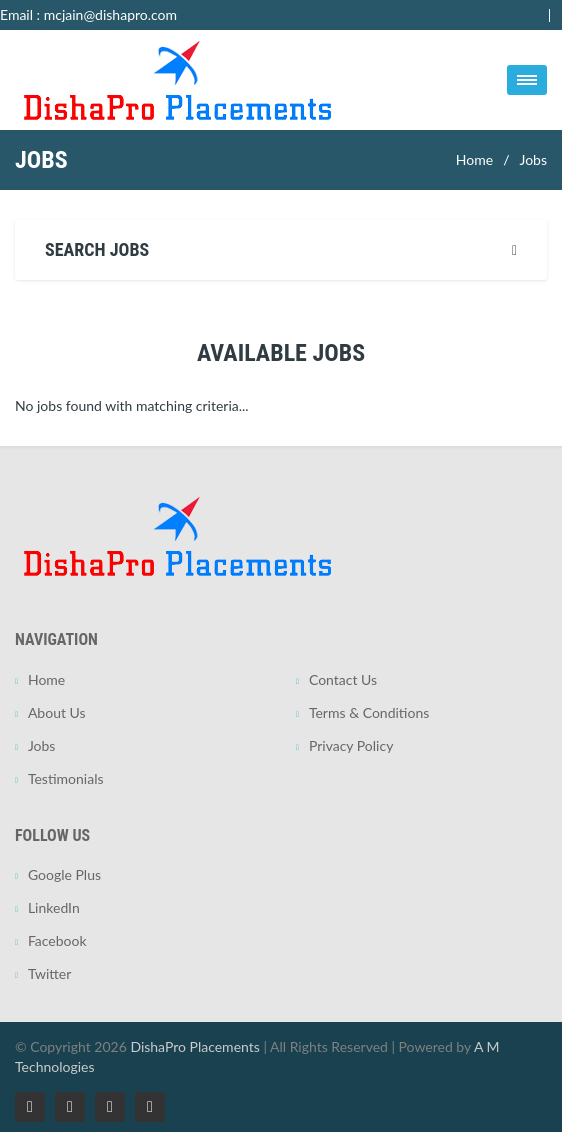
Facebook (57, 940)
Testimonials (66, 778)
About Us (57, 712)
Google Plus (64, 874)
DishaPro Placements (194, 1046)
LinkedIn (54, 907)
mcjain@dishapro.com (110, 14)
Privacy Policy (351, 745)
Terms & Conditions (369, 712)
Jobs (533, 159)
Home (474, 159)
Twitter (49, 973)
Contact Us (343, 679)
